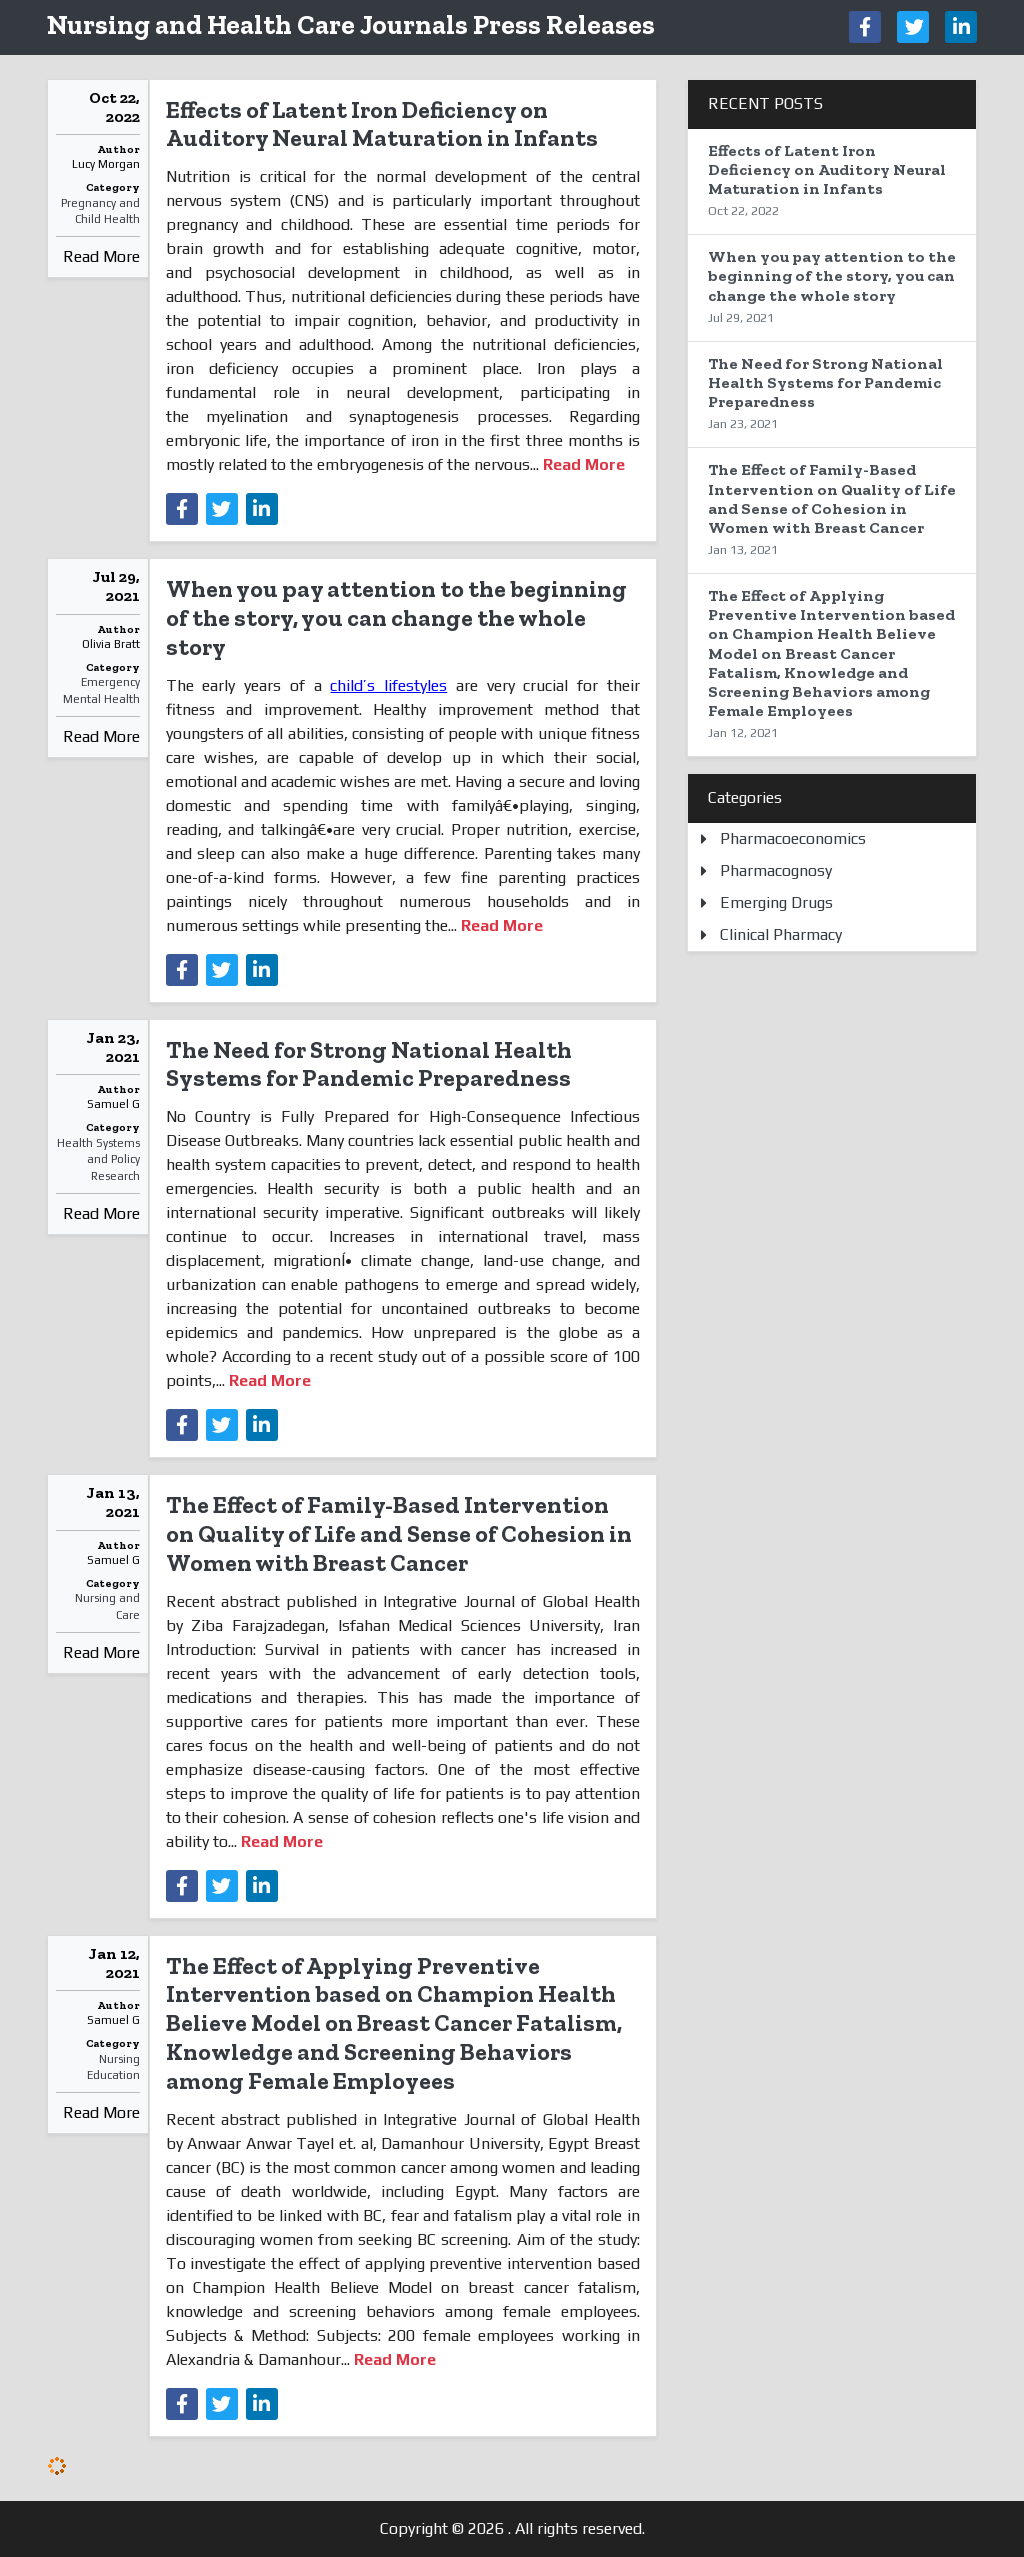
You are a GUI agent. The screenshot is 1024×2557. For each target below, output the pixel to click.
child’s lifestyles (388, 685)
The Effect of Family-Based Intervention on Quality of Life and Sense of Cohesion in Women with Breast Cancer (399, 1533)
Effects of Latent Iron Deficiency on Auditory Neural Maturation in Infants (382, 124)
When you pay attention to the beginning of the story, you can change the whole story (396, 617)
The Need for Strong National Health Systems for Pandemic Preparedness (369, 1064)
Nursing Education (113, 2067)
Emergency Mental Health (101, 690)
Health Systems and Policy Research (98, 1160)
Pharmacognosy (776, 870)
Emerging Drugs (776, 902)
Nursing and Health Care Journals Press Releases (351, 24)
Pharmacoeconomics (793, 838)
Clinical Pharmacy (781, 934)
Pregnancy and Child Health (100, 211)
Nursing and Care (107, 1606)
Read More (101, 256)
